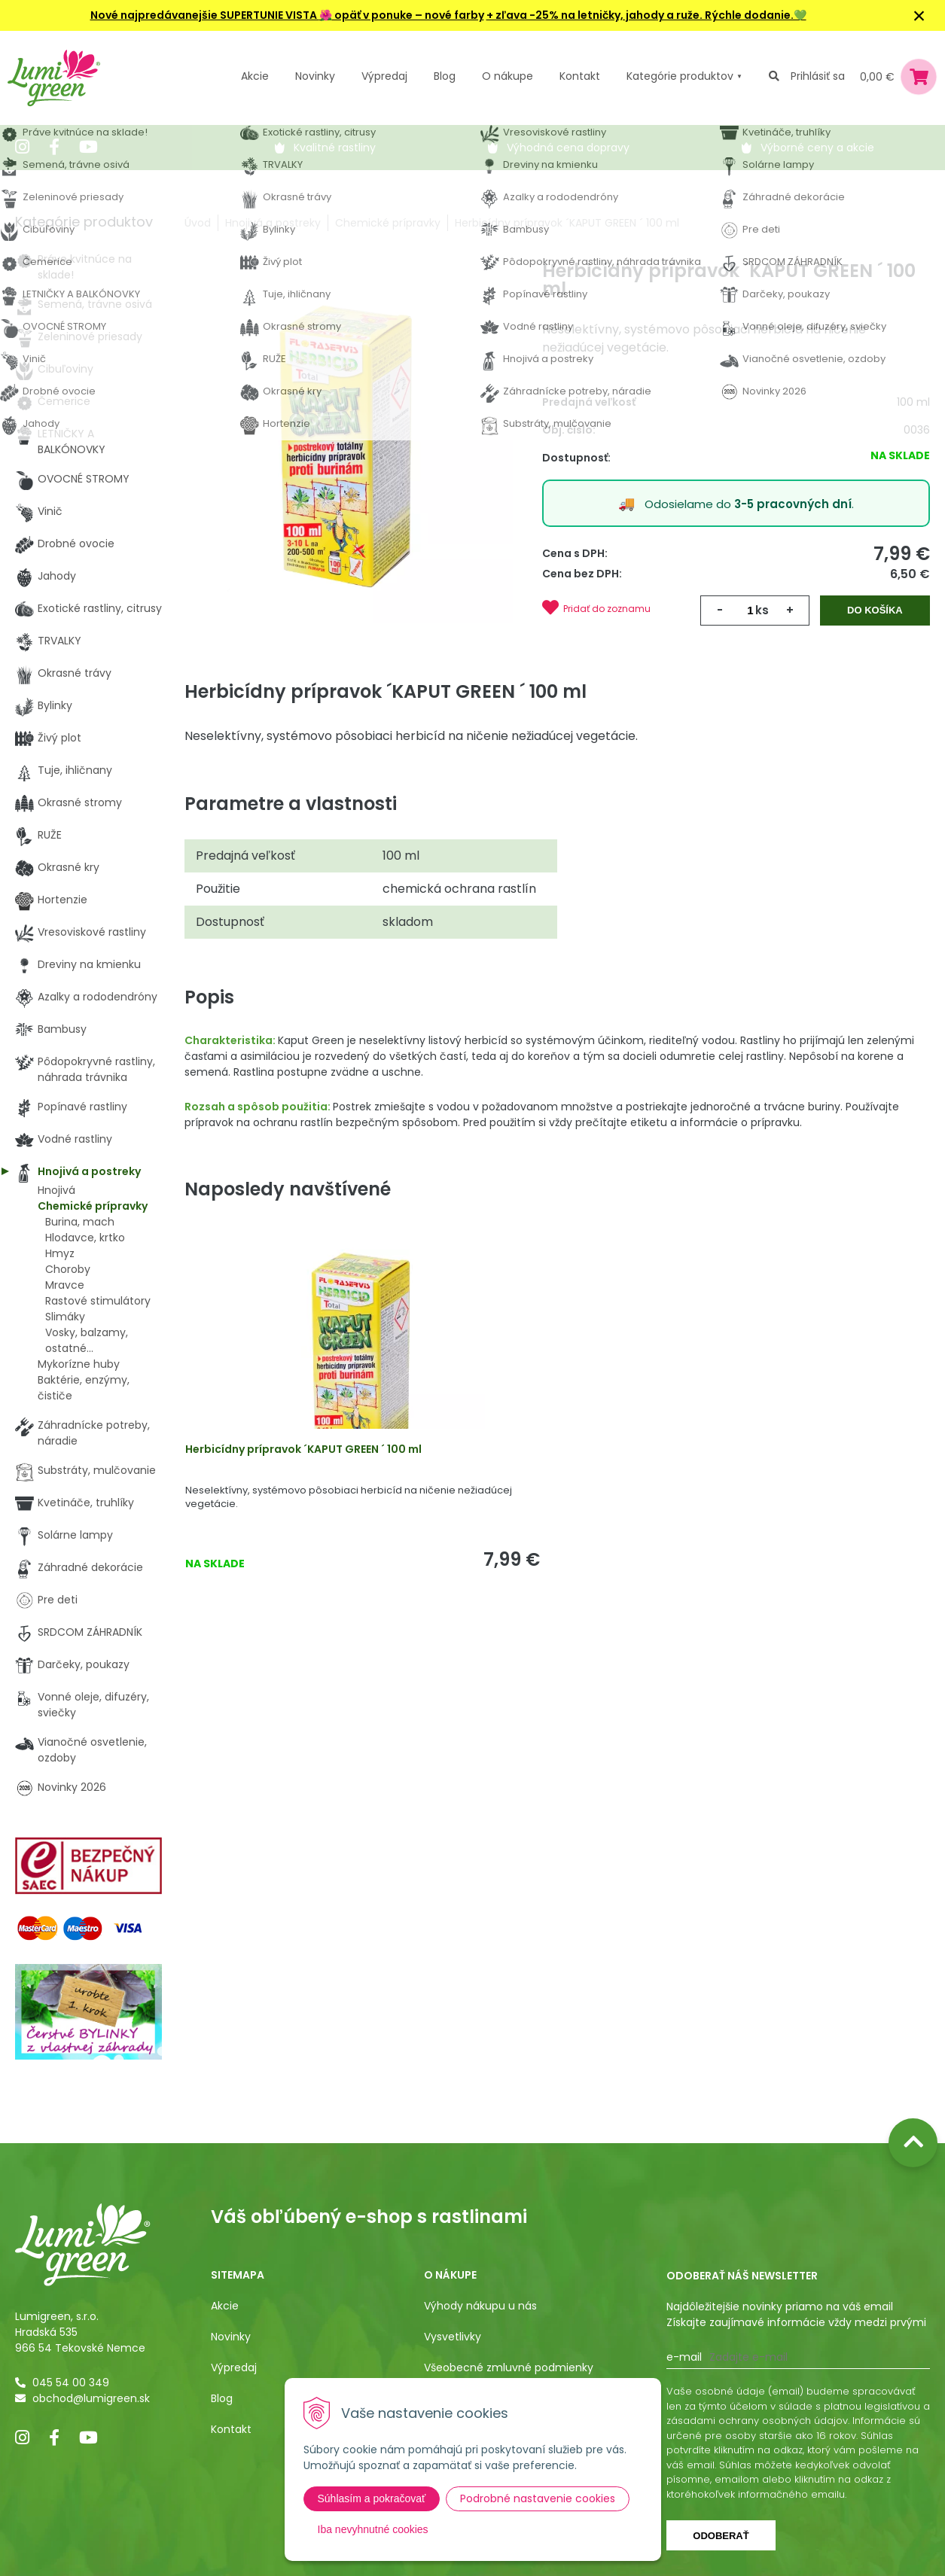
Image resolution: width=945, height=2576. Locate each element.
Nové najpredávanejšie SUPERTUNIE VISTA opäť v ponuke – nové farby (287, 15)
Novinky (315, 76)
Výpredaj (384, 76)
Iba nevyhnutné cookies (373, 2529)
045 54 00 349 (70, 2382)
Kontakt (231, 2429)
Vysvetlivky (452, 2336)
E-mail (684, 2356)
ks (762, 610)
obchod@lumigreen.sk (91, 2398)
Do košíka (876, 610)
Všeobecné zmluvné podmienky (508, 2367)
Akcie (255, 76)
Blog (222, 2398)
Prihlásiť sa (818, 76)
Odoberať (720, 2535)
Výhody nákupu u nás (480, 2305)
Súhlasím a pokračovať (372, 2498)
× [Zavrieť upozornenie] (919, 15)
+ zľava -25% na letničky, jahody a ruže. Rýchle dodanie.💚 (646, 15)
